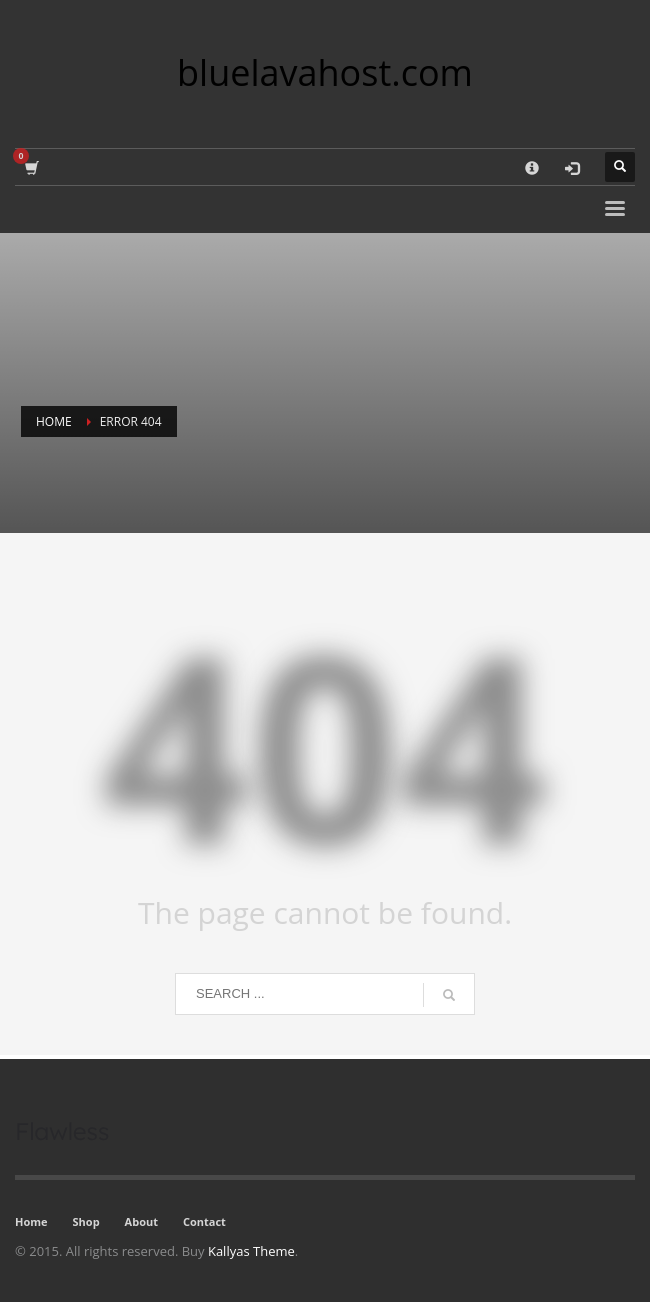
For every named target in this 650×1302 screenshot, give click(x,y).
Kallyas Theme (251, 1251)
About (141, 1221)
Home (31, 1221)
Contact (204, 1221)
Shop (86, 1221)
